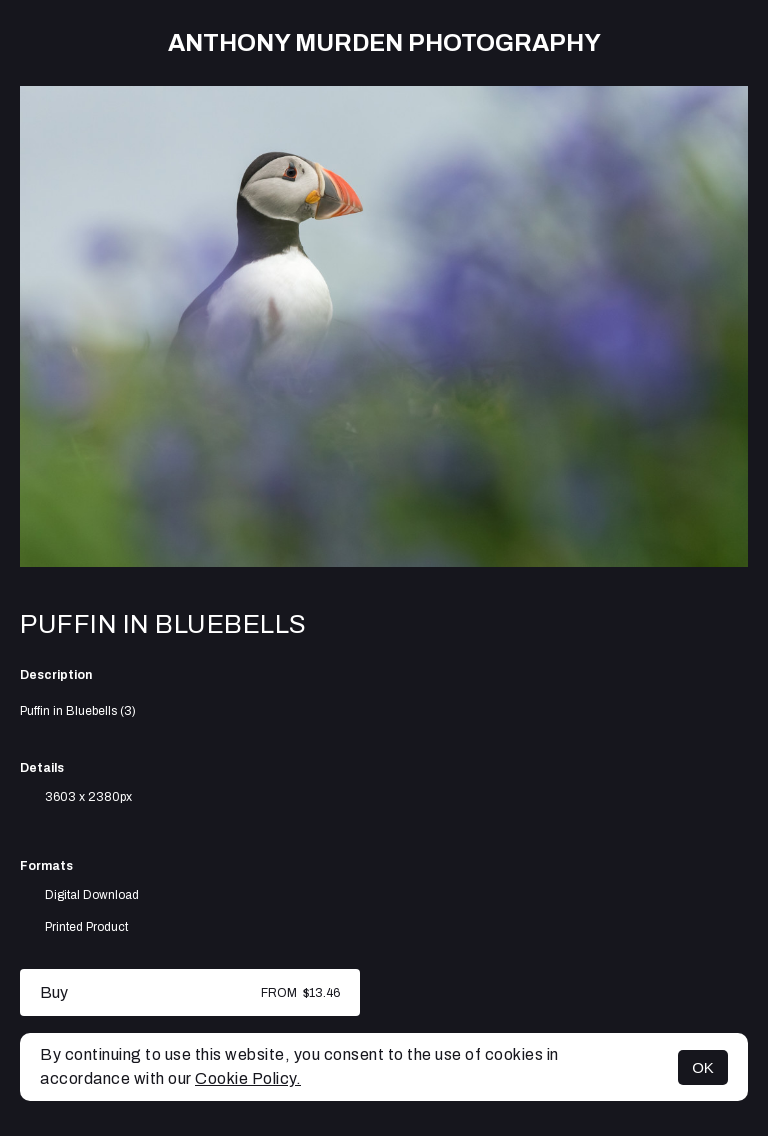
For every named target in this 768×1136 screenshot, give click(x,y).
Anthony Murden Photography (384, 43)
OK (703, 1067)
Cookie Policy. (248, 1078)
